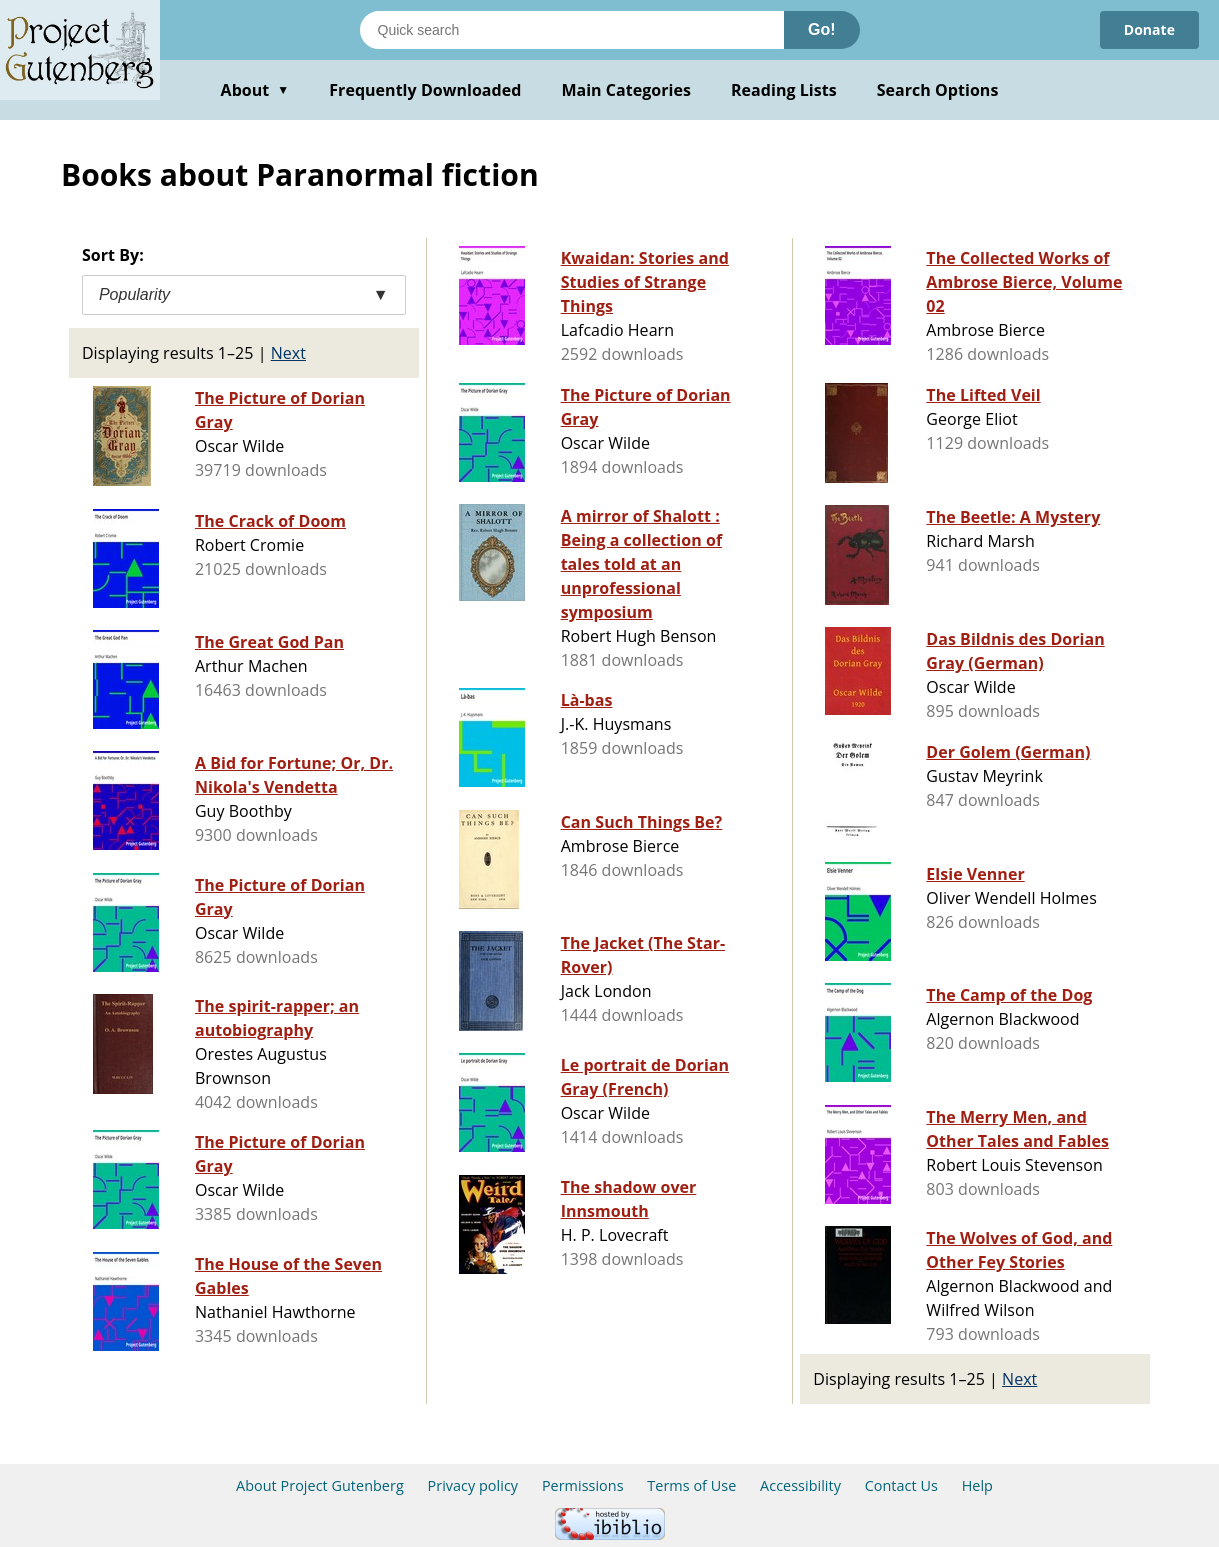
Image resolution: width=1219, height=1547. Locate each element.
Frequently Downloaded (425, 90)
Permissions (583, 1485)
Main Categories (626, 90)
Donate (1149, 29)
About (255, 90)
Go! (822, 29)
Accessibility (800, 1485)
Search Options (938, 90)
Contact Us (901, 1485)
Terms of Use (691, 1485)
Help (977, 1485)
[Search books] (572, 30)
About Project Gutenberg (320, 1485)
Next (288, 353)
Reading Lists (784, 90)
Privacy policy (473, 1485)
